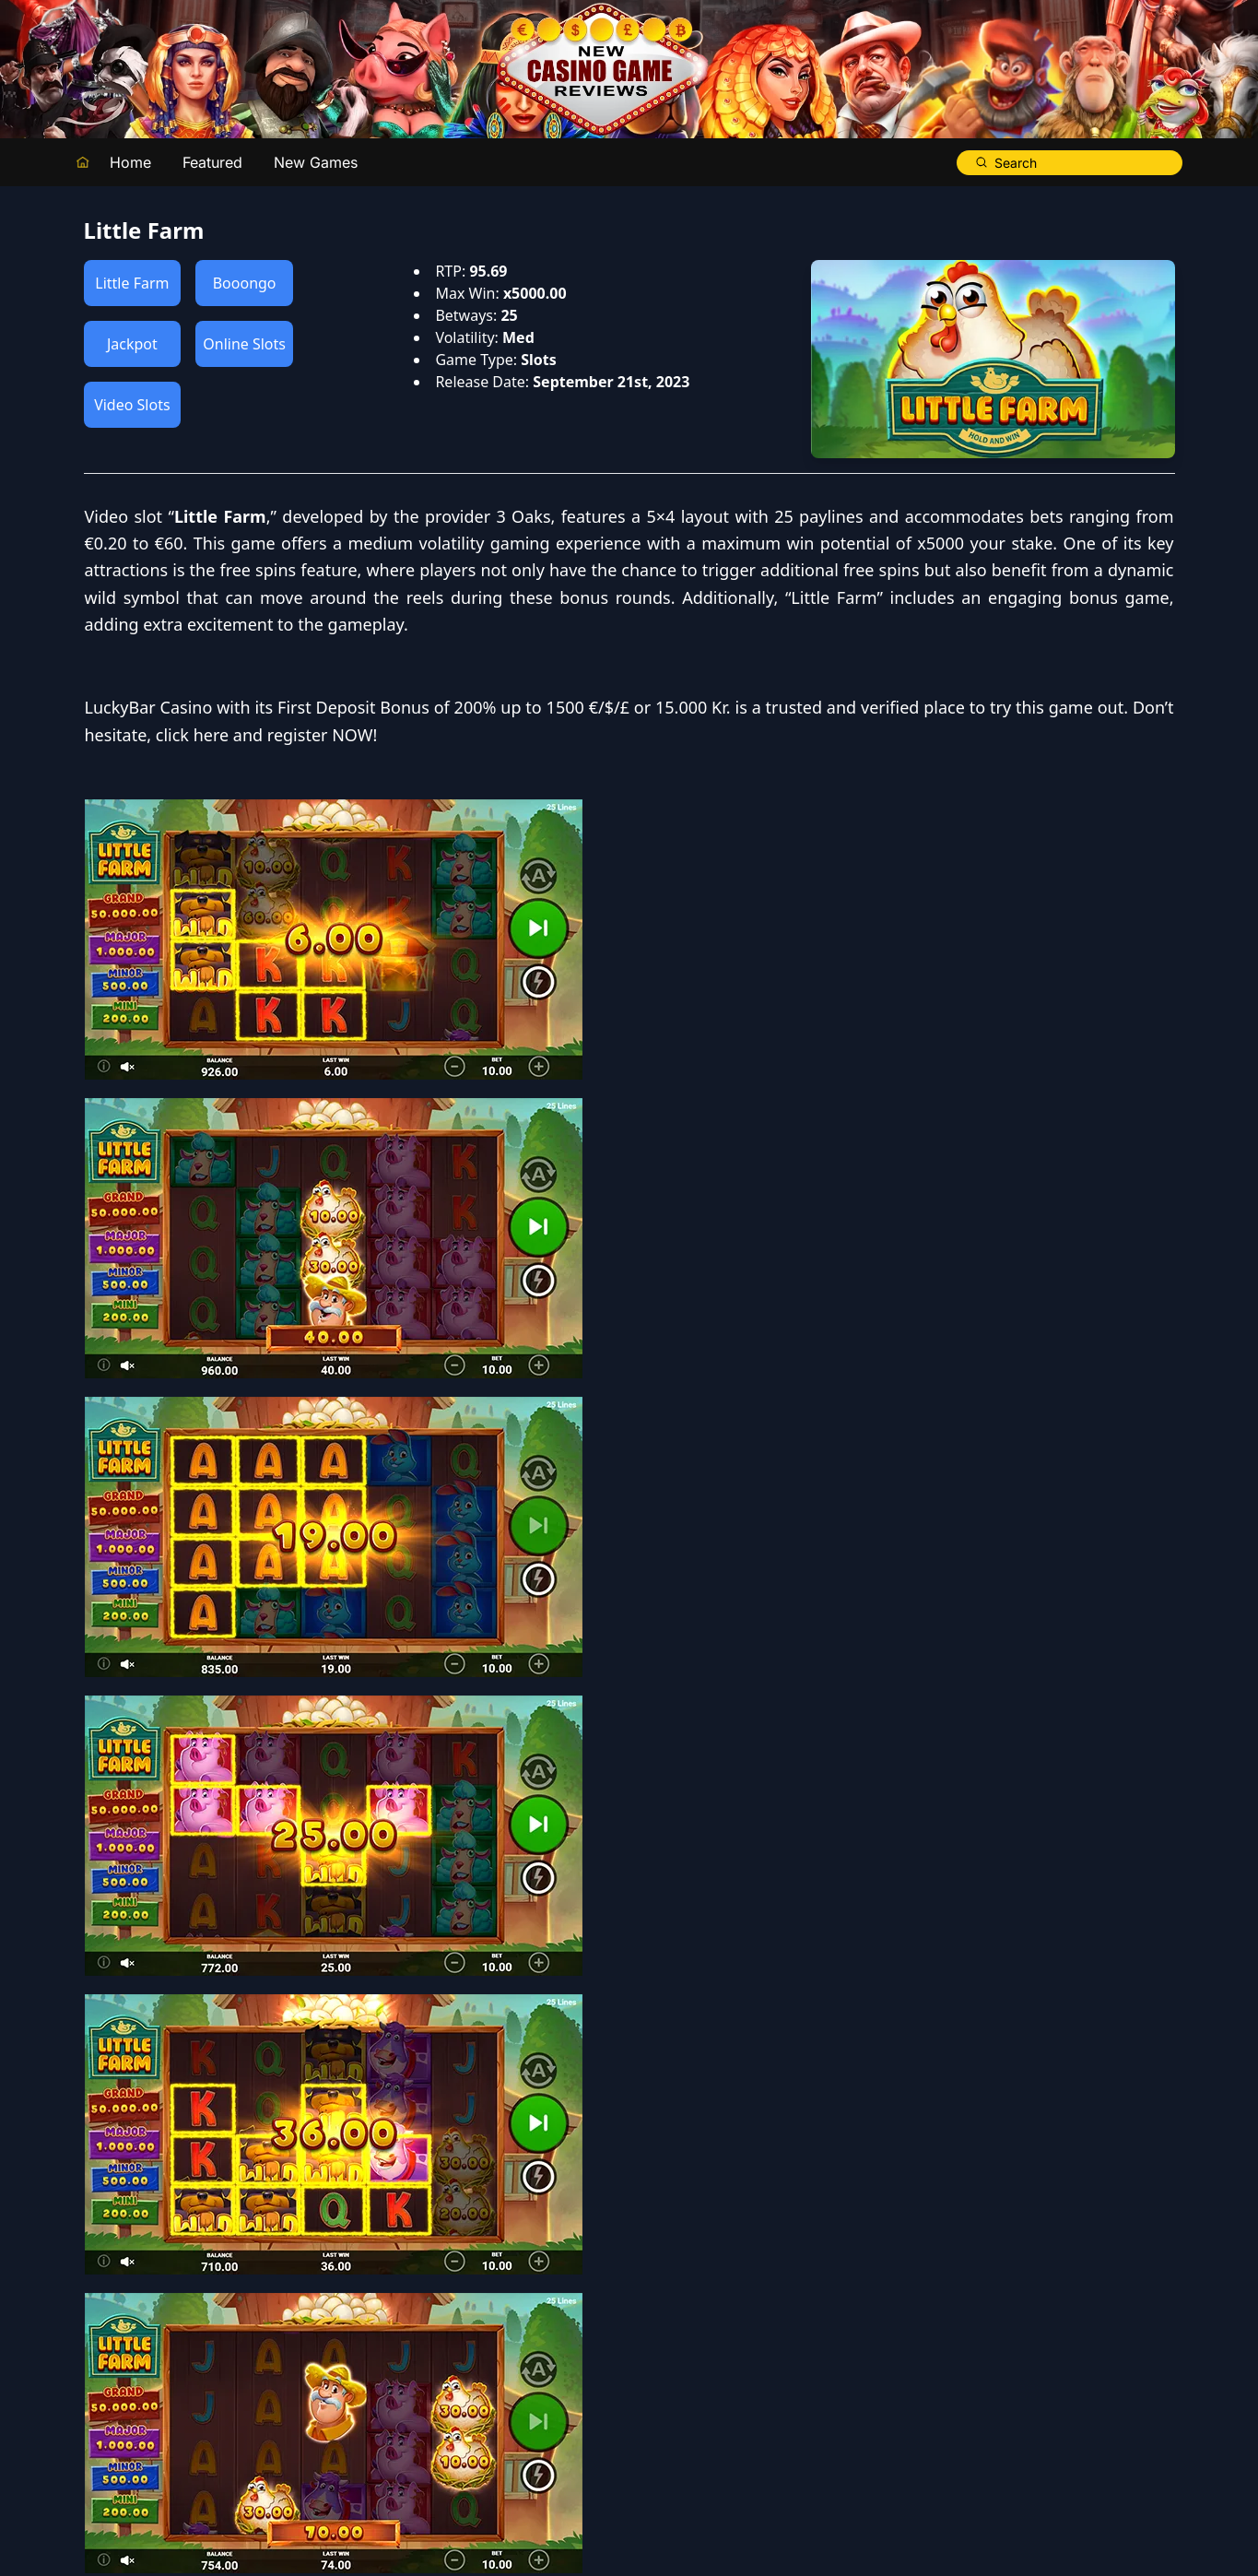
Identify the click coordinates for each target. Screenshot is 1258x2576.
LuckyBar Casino (694, 815)
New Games (316, 162)
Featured (212, 162)
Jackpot (132, 344)
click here (737, 869)
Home (130, 162)
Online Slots (244, 344)
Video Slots (132, 405)
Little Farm (132, 283)
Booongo (244, 283)
